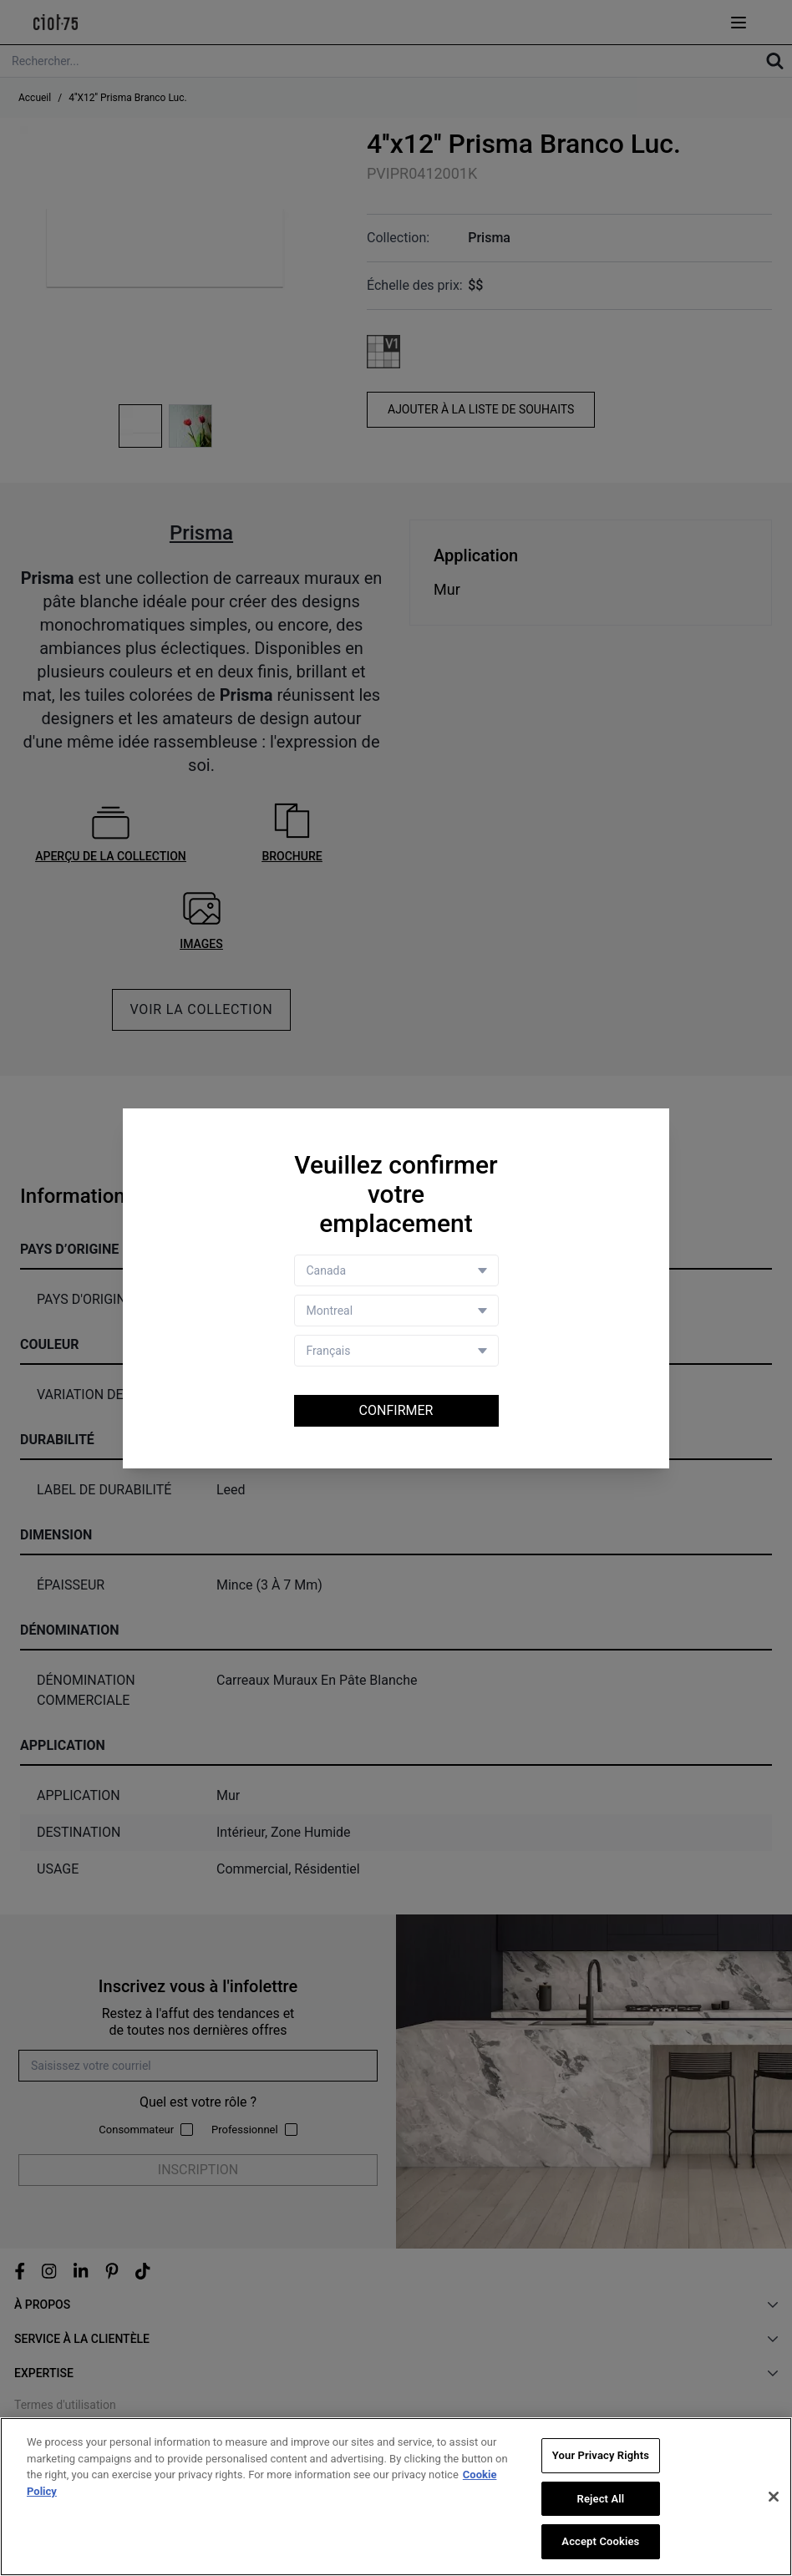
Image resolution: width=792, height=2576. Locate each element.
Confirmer (396, 1410)
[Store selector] (396, 1310)
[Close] (773, 2497)
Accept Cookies (600, 2542)
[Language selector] (396, 1351)
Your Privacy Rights (600, 2456)
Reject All (601, 2499)
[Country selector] (396, 1270)
